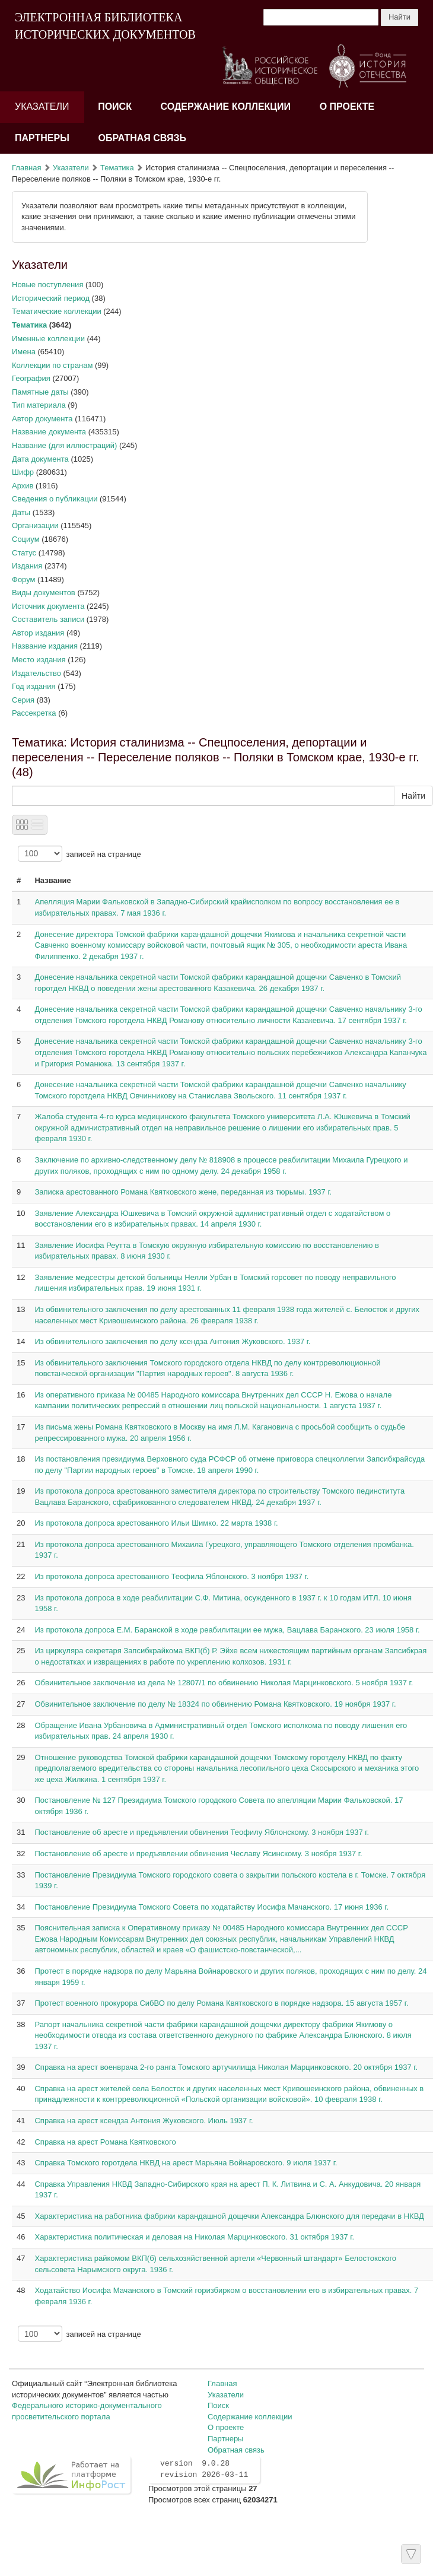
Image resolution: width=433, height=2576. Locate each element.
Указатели (42, 106)
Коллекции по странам (52, 365)
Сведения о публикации (54, 498)
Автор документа (42, 418)
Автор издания (38, 632)
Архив (22, 485)
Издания (27, 565)
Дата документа (40, 459)
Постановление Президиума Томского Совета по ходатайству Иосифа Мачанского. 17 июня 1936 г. (211, 1906)
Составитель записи (48, 619)
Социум (26, 539)
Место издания (39, 659)
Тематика (117, 167)
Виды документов (43, 592)
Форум (24, 579)
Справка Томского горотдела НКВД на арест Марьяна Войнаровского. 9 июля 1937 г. (185, 2162)
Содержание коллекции (226, 106)
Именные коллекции (48, 338)
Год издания (34, 686)
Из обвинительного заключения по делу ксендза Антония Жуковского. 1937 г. (172, 1341)
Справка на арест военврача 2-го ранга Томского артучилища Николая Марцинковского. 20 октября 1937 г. (226, 2067)
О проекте (347, 106)
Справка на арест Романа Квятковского (105, 2141)
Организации (35, 525)
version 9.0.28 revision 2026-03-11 (204, 2469)
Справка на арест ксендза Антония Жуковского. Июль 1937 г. (143, 2120)
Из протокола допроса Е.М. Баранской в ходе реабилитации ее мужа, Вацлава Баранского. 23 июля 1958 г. (226, 1629)
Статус (24, 552)
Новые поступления (47, 284)
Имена (24, 351)
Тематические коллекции (56, 311)
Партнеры (42, 138)
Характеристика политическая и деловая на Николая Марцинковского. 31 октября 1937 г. (194, 2236)
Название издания (45, 645)
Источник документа (48, 606)
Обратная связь (142, 138)
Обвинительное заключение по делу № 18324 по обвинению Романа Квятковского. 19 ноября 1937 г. (215, 1704)
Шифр (23, 472)
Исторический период (51, 298)
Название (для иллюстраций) (64, 445)
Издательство (36, 673)
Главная (26, 167)
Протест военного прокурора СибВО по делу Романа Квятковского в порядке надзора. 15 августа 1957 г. (221, 2003)
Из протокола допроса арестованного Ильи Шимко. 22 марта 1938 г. (156, 1523)
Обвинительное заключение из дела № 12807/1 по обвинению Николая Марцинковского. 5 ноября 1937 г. (223, 1682)
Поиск (115, 106)
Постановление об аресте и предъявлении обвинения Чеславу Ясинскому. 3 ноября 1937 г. (198, 1853)
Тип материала (39, 405)
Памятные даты (40, 391)
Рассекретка (34, 713)
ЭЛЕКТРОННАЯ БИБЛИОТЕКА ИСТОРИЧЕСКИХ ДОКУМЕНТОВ (105, 26)
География (31, 378)
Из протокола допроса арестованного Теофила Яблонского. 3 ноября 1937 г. (171, 1576)
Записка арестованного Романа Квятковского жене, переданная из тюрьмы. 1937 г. (183, 1191)
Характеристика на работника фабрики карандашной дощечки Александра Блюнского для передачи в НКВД (229, 2216)
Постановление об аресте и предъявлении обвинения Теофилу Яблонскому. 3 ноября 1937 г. (201, 1832)
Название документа (49, 431)
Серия (23, 699)
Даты (21, 512)
